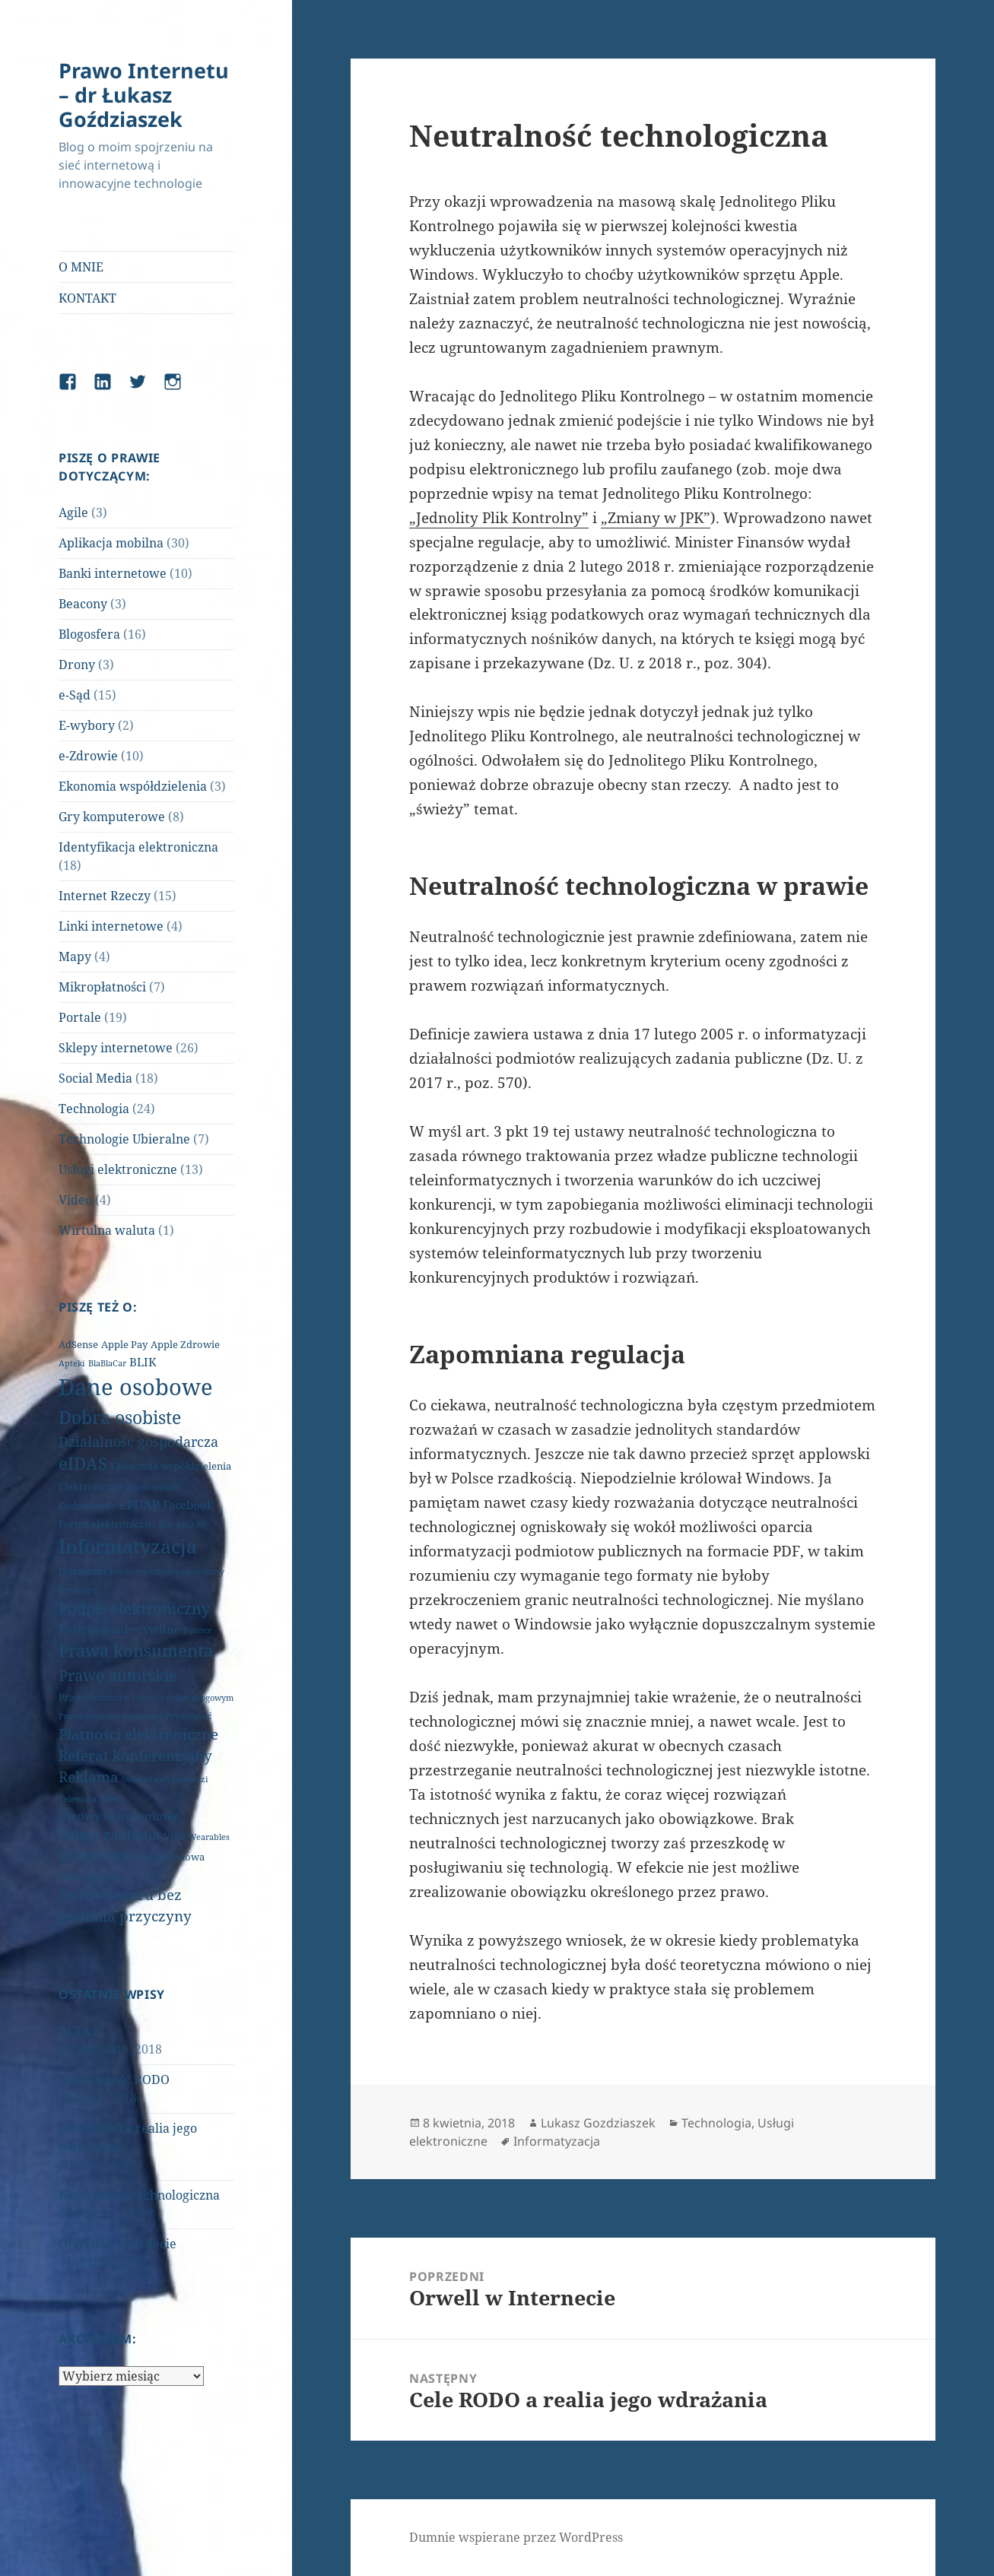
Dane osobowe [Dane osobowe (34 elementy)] (136, 1387)
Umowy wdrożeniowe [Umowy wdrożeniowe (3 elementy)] (119, 1815)
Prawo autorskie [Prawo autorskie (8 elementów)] (118, 1675)
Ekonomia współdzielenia (133, 786)
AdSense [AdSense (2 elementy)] (78, 1344)
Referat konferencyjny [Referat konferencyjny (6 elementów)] (135, 1755)
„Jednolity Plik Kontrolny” (499, 518)
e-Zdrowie (88, 755)
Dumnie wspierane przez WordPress (516, 2537)
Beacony (83, 603)
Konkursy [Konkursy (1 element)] (129, 1571)
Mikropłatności (102, 987)
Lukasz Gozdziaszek (598, 2122)
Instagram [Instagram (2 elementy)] (82, 1571)
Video (75, 1199)
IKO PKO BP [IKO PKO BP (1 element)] (183, 1524)
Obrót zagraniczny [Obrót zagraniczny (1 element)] (187, 1571)
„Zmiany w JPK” (655, 518)
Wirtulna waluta (107, 1230)
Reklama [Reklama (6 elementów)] (89, 1777)
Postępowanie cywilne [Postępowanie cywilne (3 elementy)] (119, 1628)
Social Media (95, 1078)
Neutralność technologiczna (139, 2195)
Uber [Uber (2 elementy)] (111, 1798)
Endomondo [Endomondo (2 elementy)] (87, 1505)
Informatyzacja (556, 2141)
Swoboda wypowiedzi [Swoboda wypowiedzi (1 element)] (165, 1779)
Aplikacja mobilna (111, 543)
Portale (80, 1017)
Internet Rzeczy (105, 895)
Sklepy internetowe (116, 1047)
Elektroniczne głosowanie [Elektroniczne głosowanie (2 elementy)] (119, 1486)
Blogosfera (89, 634)
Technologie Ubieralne (124, 1139)
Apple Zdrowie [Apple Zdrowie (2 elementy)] (185, 1344)
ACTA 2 (79, 2030)
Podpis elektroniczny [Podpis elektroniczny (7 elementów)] (134, 1608)
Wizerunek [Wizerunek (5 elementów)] (95, 1855)
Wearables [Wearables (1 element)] (209, 1837)
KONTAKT (87, 298)
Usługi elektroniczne (118, 1169)
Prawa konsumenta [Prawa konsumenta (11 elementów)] (136, 1650)
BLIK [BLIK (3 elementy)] (143, 1361)
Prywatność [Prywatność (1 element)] (188, 1716)
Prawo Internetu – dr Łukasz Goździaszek (144, 94)
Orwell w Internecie (117, 2243)
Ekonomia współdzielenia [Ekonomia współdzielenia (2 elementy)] (170, 1466)
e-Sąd (75, 695)
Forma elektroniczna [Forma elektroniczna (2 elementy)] (107, 1524)
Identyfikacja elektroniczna (138, 847)
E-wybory (87, 725)
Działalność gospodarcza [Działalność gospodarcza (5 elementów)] (138, 1441)
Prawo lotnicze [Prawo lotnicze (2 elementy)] (94, 1697)
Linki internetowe (111, 926)
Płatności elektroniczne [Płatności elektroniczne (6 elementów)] (138, 1734)
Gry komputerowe (112, 816)
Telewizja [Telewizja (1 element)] (78, 1799)
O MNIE (81, 267)
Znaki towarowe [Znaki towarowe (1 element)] (90, 1876)
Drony (77, 664)
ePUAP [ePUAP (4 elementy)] (139, 1504)
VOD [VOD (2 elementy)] (174, 1836)
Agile (73, 512)
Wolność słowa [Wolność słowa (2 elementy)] (170, 1857)
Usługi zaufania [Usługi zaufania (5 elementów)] (109, 1835)
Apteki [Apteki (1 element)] (72, 1363)
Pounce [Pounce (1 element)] (197, 1630)
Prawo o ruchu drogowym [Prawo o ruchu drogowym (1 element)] (182, 1697)
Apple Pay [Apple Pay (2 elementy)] (124, 1344)
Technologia (94, 1108)
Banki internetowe (113, 573)
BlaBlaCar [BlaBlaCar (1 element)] (107, 1363)
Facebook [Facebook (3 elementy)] (188, 1504)
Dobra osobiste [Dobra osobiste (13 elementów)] (120, 1417)
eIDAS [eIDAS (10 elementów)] (83, 1463)
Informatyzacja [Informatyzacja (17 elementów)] (128, 1546)
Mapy (75, 956)
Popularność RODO (114, 2079)
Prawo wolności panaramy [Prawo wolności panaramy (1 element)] (111, 1716)
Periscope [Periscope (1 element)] (78, 1590)
